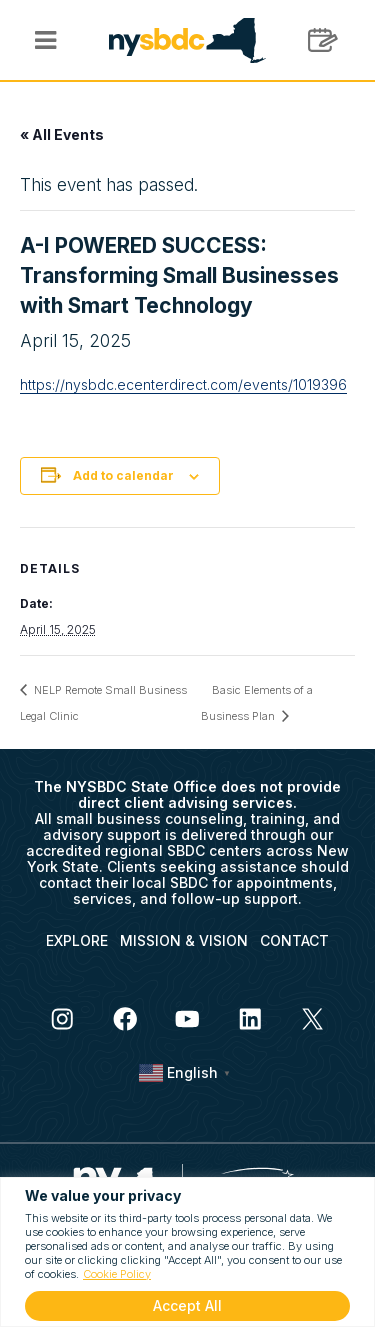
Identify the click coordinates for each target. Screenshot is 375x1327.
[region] (187, 1252)
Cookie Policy (117, 1274)
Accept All (187, 1305)
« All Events (62, 134)
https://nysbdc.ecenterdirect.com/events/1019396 (183, 384)
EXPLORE (77, 940)
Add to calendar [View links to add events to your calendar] (123, 475)
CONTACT (294, 940)
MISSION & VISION (184, 940)
